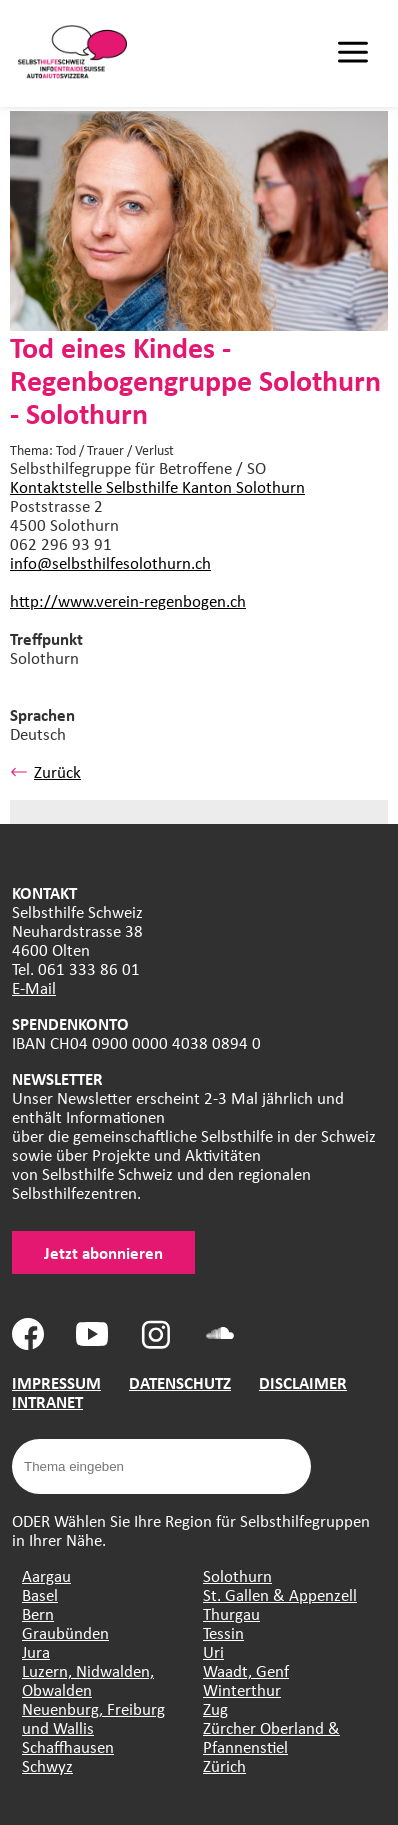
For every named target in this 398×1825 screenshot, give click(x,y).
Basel (40, 1594)
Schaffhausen (68, 1746)
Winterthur (242, 1689)
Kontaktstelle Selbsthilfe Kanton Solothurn (157, 486)
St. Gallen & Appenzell (280, 1594)
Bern (38, 1613)
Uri (213, 1651)
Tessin (223, 1632)
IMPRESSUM (56, 1382)
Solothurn (237, 1575)
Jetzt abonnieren (103, 1252)
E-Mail (34, 987)
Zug (215, 1708)
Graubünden (65, 1632)
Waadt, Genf (246, 1670)
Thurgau (231, 1613)
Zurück (45, 771)
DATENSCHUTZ (180, 1382)
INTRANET (47, 1401)
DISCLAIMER (303, 1382)
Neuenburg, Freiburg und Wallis (93, 1718)
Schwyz (47, 1765)
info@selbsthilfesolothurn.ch (110, 562)
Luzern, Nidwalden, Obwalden (88, 1680)
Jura (36, 1651)
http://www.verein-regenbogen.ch (128, 600)
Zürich (224, 1765)
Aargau (46, 1575)
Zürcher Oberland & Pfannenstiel (271, 1737)
